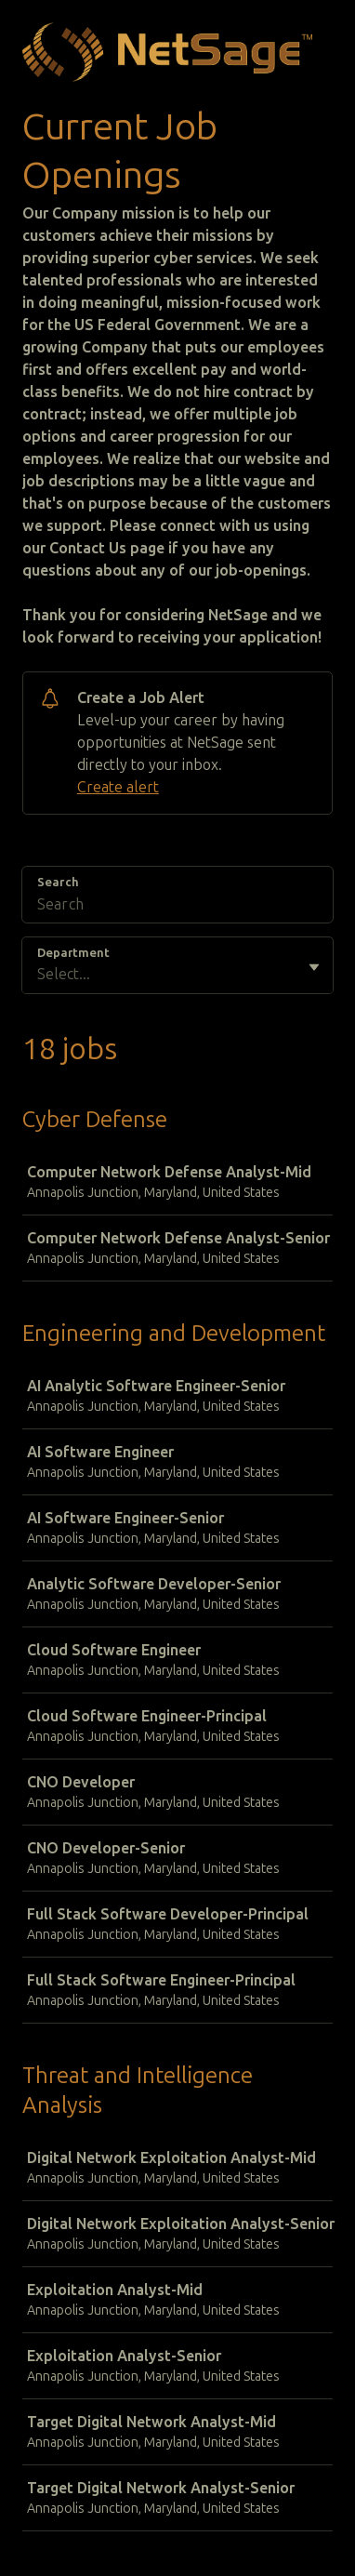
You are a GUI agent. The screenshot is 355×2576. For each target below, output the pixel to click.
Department (73, 953)
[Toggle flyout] (314, 967)
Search (58, 882)
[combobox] (39, 974)
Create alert (118, 787)
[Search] (177, 907)
